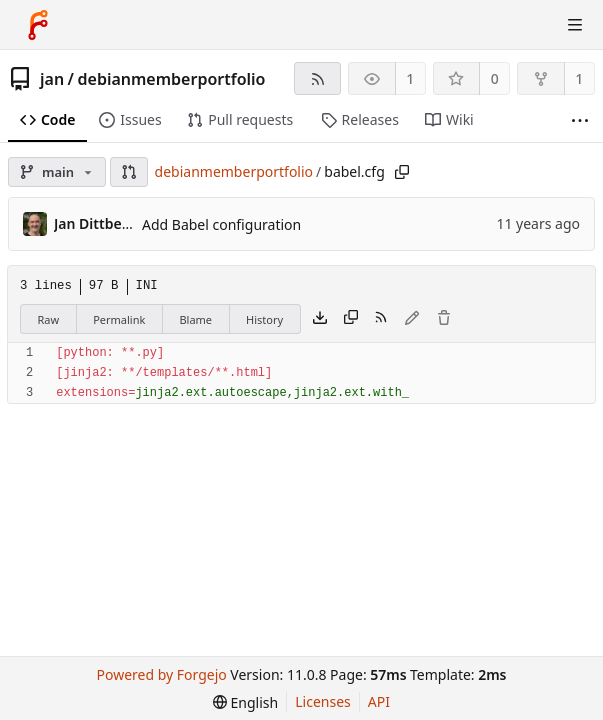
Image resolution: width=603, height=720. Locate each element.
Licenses (323, 701)
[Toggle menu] (575, 25)
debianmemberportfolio (172, 79)
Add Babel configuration (221, 224)
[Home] (38, 25)
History (264, 319)
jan (52, 79)
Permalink (119, 319)
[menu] (245, 702)
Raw (49, 319)
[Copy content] (351, 319)
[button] (129, 172)
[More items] (580, 120)
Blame (195, 319)
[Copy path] (402, 172)
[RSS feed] (317, 78)
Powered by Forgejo (162, 674)
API (379, 701)
